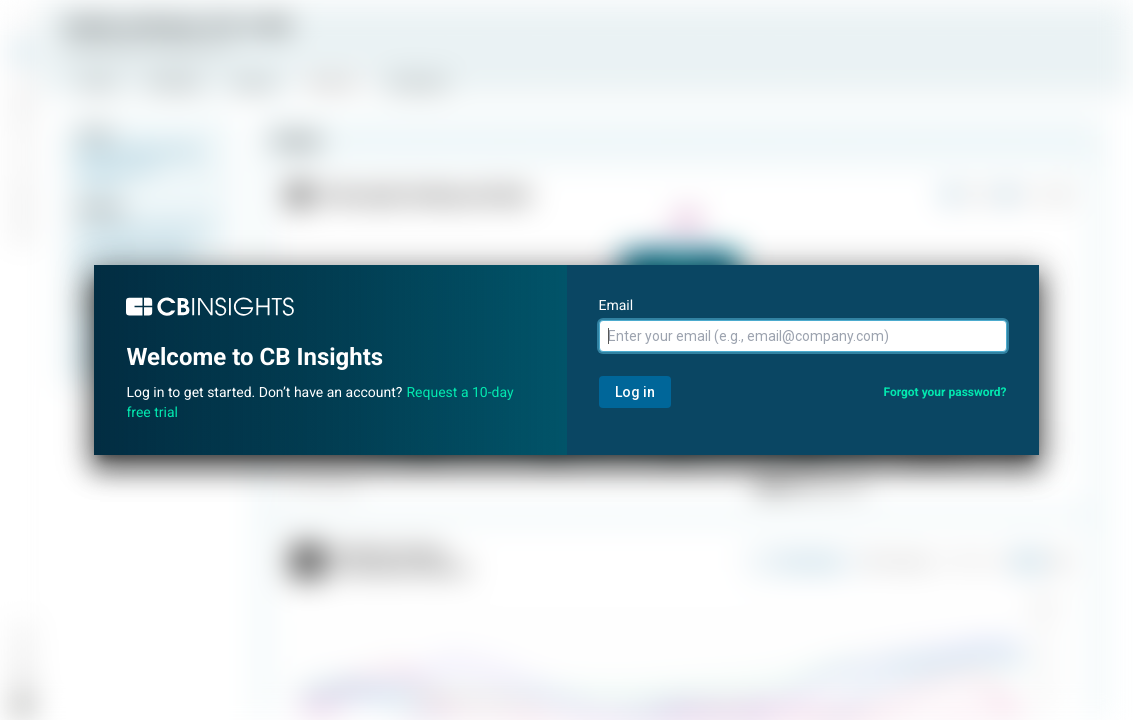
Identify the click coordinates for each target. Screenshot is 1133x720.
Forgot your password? (944, 392)
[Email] (803, 336)
